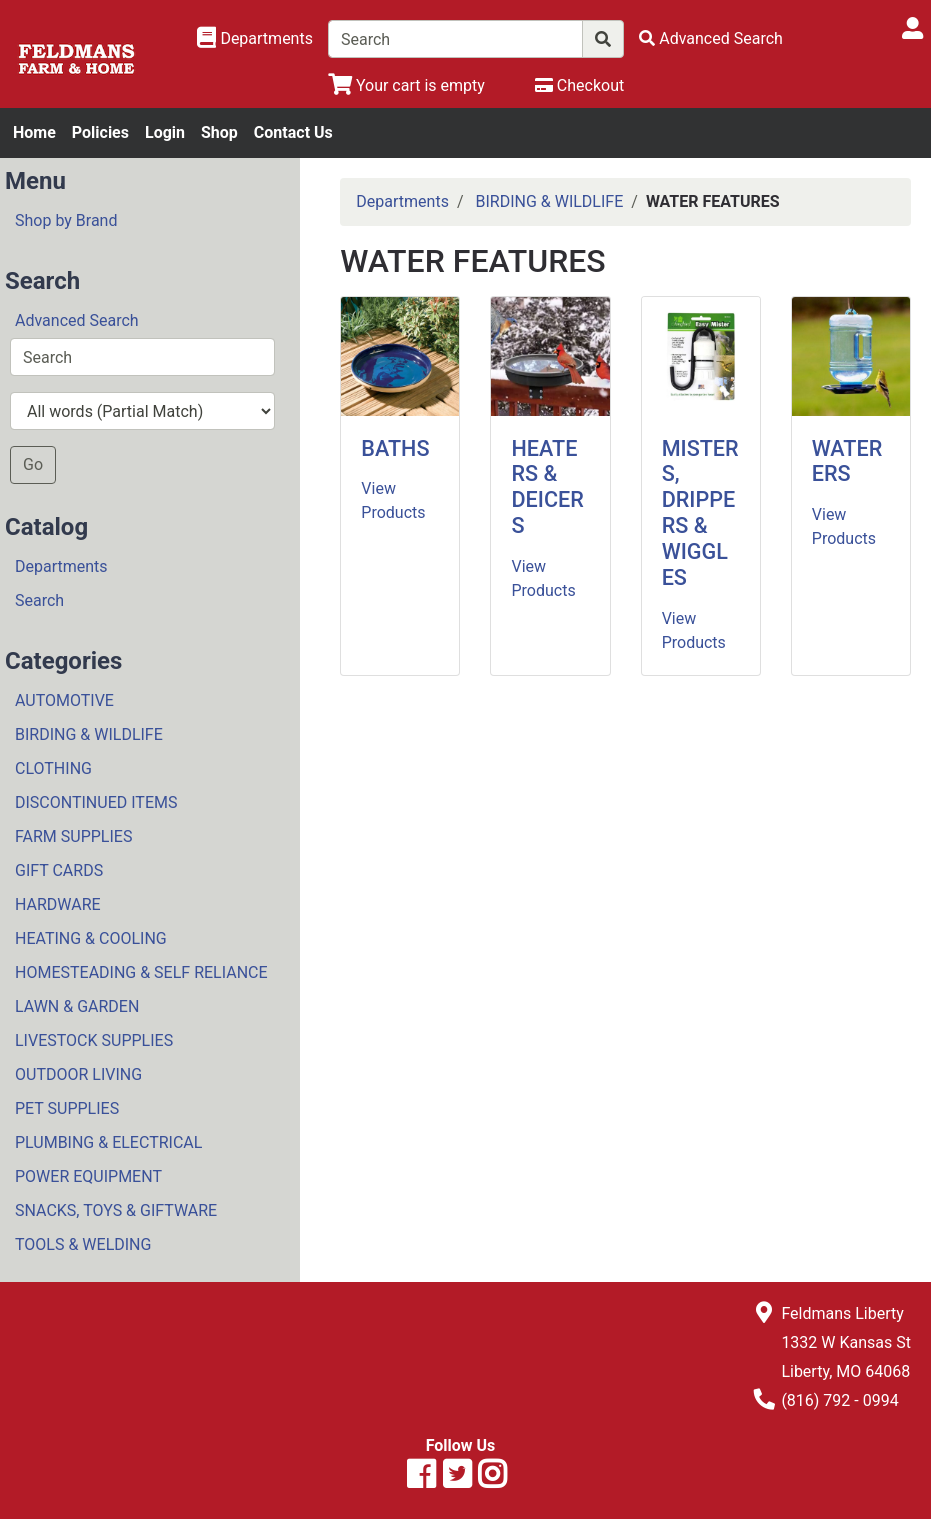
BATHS (395, 448)
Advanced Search (77, 320)
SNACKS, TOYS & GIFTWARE (116, 1210)
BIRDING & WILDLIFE (89, 734)
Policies (100, 132)
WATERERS (847, 461)
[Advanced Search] (711, 38)
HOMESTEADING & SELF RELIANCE (141, 972)
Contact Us (293, 132)
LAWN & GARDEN (77, 1006)
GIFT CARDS (59, 870)
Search (39, 600)
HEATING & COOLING (91, 938)
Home (34, 132)
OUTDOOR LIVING (78, 1074)
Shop (219, 132)
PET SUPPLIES (67, 1108)
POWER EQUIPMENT (88, 1176)
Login (165, 132)
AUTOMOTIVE (64, 700)
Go (33, 464)
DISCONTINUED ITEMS (96, 802)
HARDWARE (58, 904)
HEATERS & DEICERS (547, 487)
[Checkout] (579, 85)
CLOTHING (53, 768)
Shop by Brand (66, 220)
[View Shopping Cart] (406, 85)
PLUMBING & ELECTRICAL (108, 1142)
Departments (61, 566)
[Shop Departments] (255, 39)
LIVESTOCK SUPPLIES (94, 1040)
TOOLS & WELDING (83, 1244)
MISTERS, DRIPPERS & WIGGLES (700, 513)
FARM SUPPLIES (73, 836)
